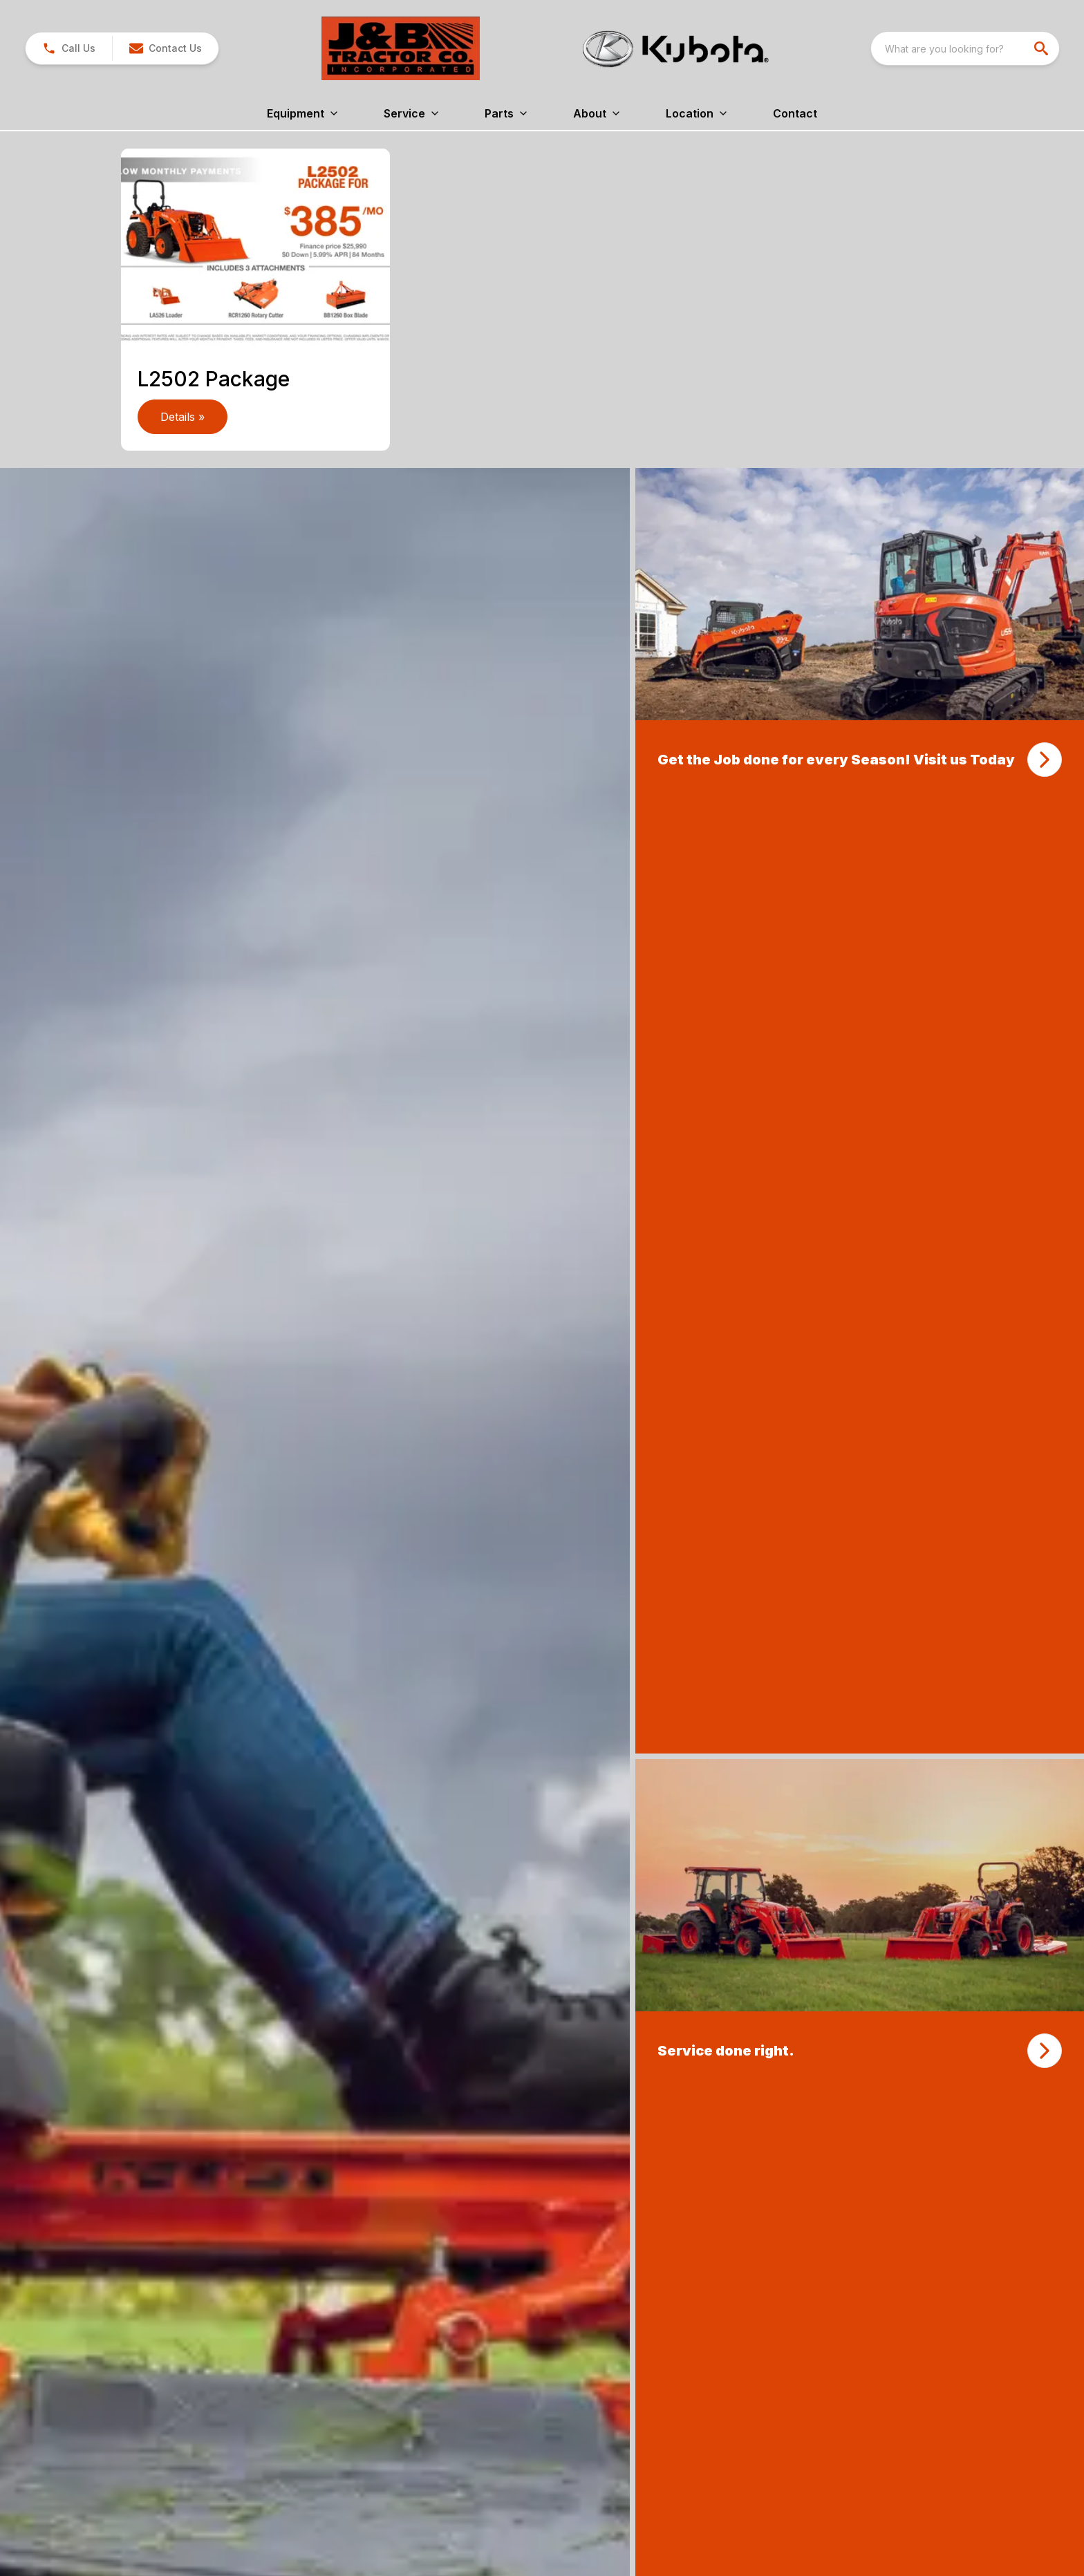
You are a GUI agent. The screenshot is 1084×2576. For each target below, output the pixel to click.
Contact (795, 113)
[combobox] (965, 48)
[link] (69, 48)
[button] (165, 48)
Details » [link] (182, 417)
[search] (1042, 48)
